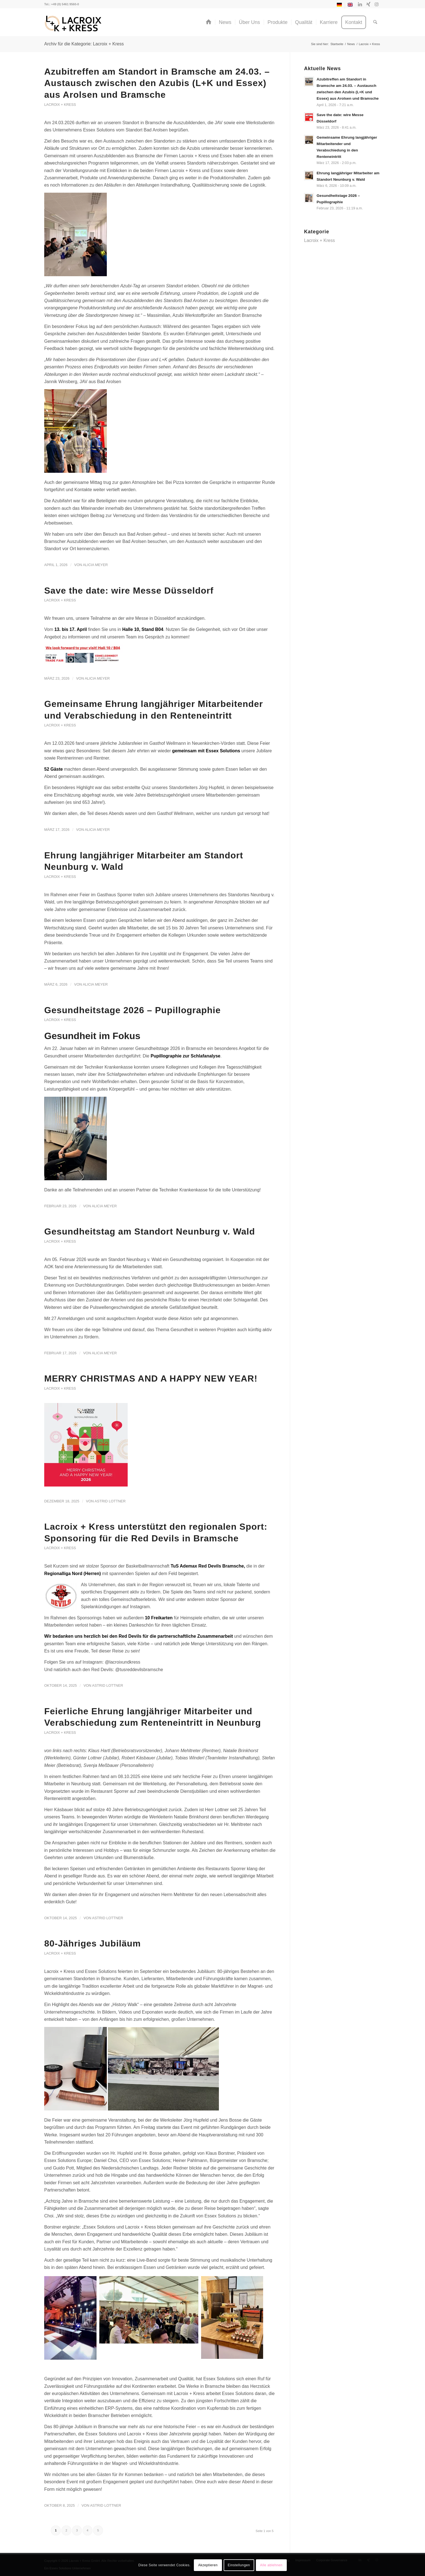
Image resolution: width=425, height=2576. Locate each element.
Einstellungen (239, 2565)
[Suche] (375, 22)
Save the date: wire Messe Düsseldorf (129, 591)
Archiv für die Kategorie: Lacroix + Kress (84, 43)
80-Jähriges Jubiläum (92, 1943)
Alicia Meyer (95, 565)
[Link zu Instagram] (376, 4)
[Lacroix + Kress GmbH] (73, 23)
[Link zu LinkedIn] (360, 4)
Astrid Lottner (110, 1501)
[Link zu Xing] (368, 4)
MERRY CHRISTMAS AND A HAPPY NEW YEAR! (151, 1378)
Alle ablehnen (271, 2565)
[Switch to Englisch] (350, 6)
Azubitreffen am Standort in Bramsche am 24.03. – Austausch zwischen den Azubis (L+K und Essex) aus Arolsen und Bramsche (157, 83)
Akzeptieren (208, 2565)
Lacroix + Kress (60, 104)
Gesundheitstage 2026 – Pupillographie (132, 1010)
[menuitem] (339, 6)
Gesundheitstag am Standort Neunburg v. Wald (149, 1231)
